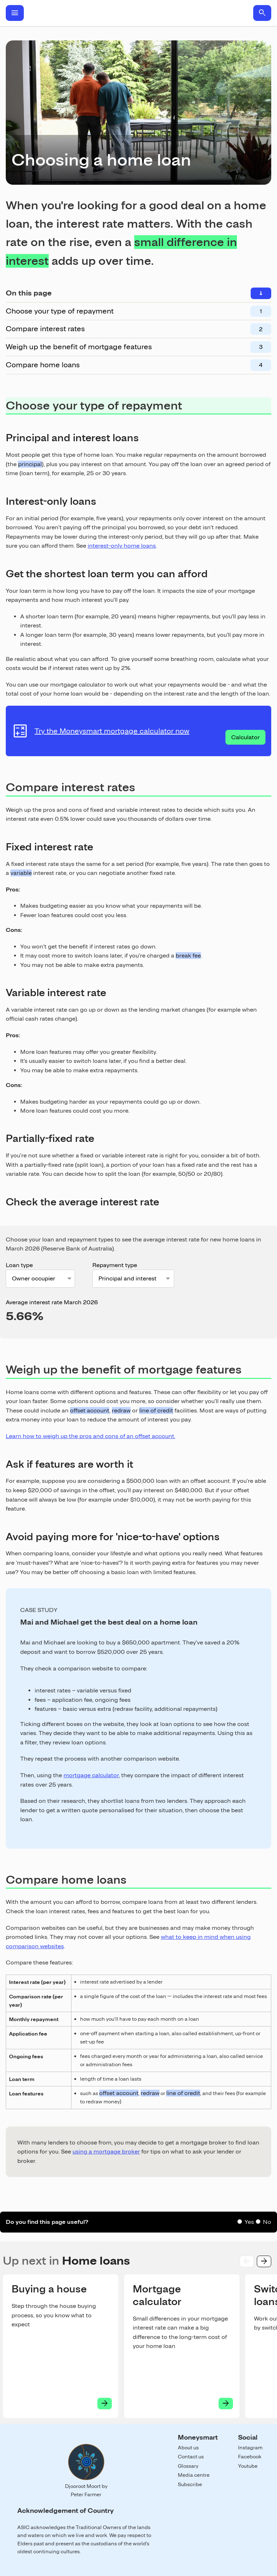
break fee (188, 955)
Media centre (194, 2475)
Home (138, 13)
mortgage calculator (91, 1775)
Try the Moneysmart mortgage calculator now (112, 731)
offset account (89, 1410)
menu (14, 13)
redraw (121, 1410)
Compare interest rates (45, 328)
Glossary (188, 2466)
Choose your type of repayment (60, 311)
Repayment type (114, 1265)
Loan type (19, 1265)
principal (30, 464)
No (267, 2221)
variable (21, 872)
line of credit (156, 1410)
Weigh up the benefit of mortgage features (79, 346)
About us (188, 2447)
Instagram (250, 2447)
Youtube (248, 2466)
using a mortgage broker (106, 2151)
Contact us (191, 2456)
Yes (249, 2221)
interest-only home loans (122, 545)
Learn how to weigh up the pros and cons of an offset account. (90, 1436)
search (262, 13)
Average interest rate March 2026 (52, 1302)
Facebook (249, 2456)
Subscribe (190, 2484)
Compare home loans (43, 364)
